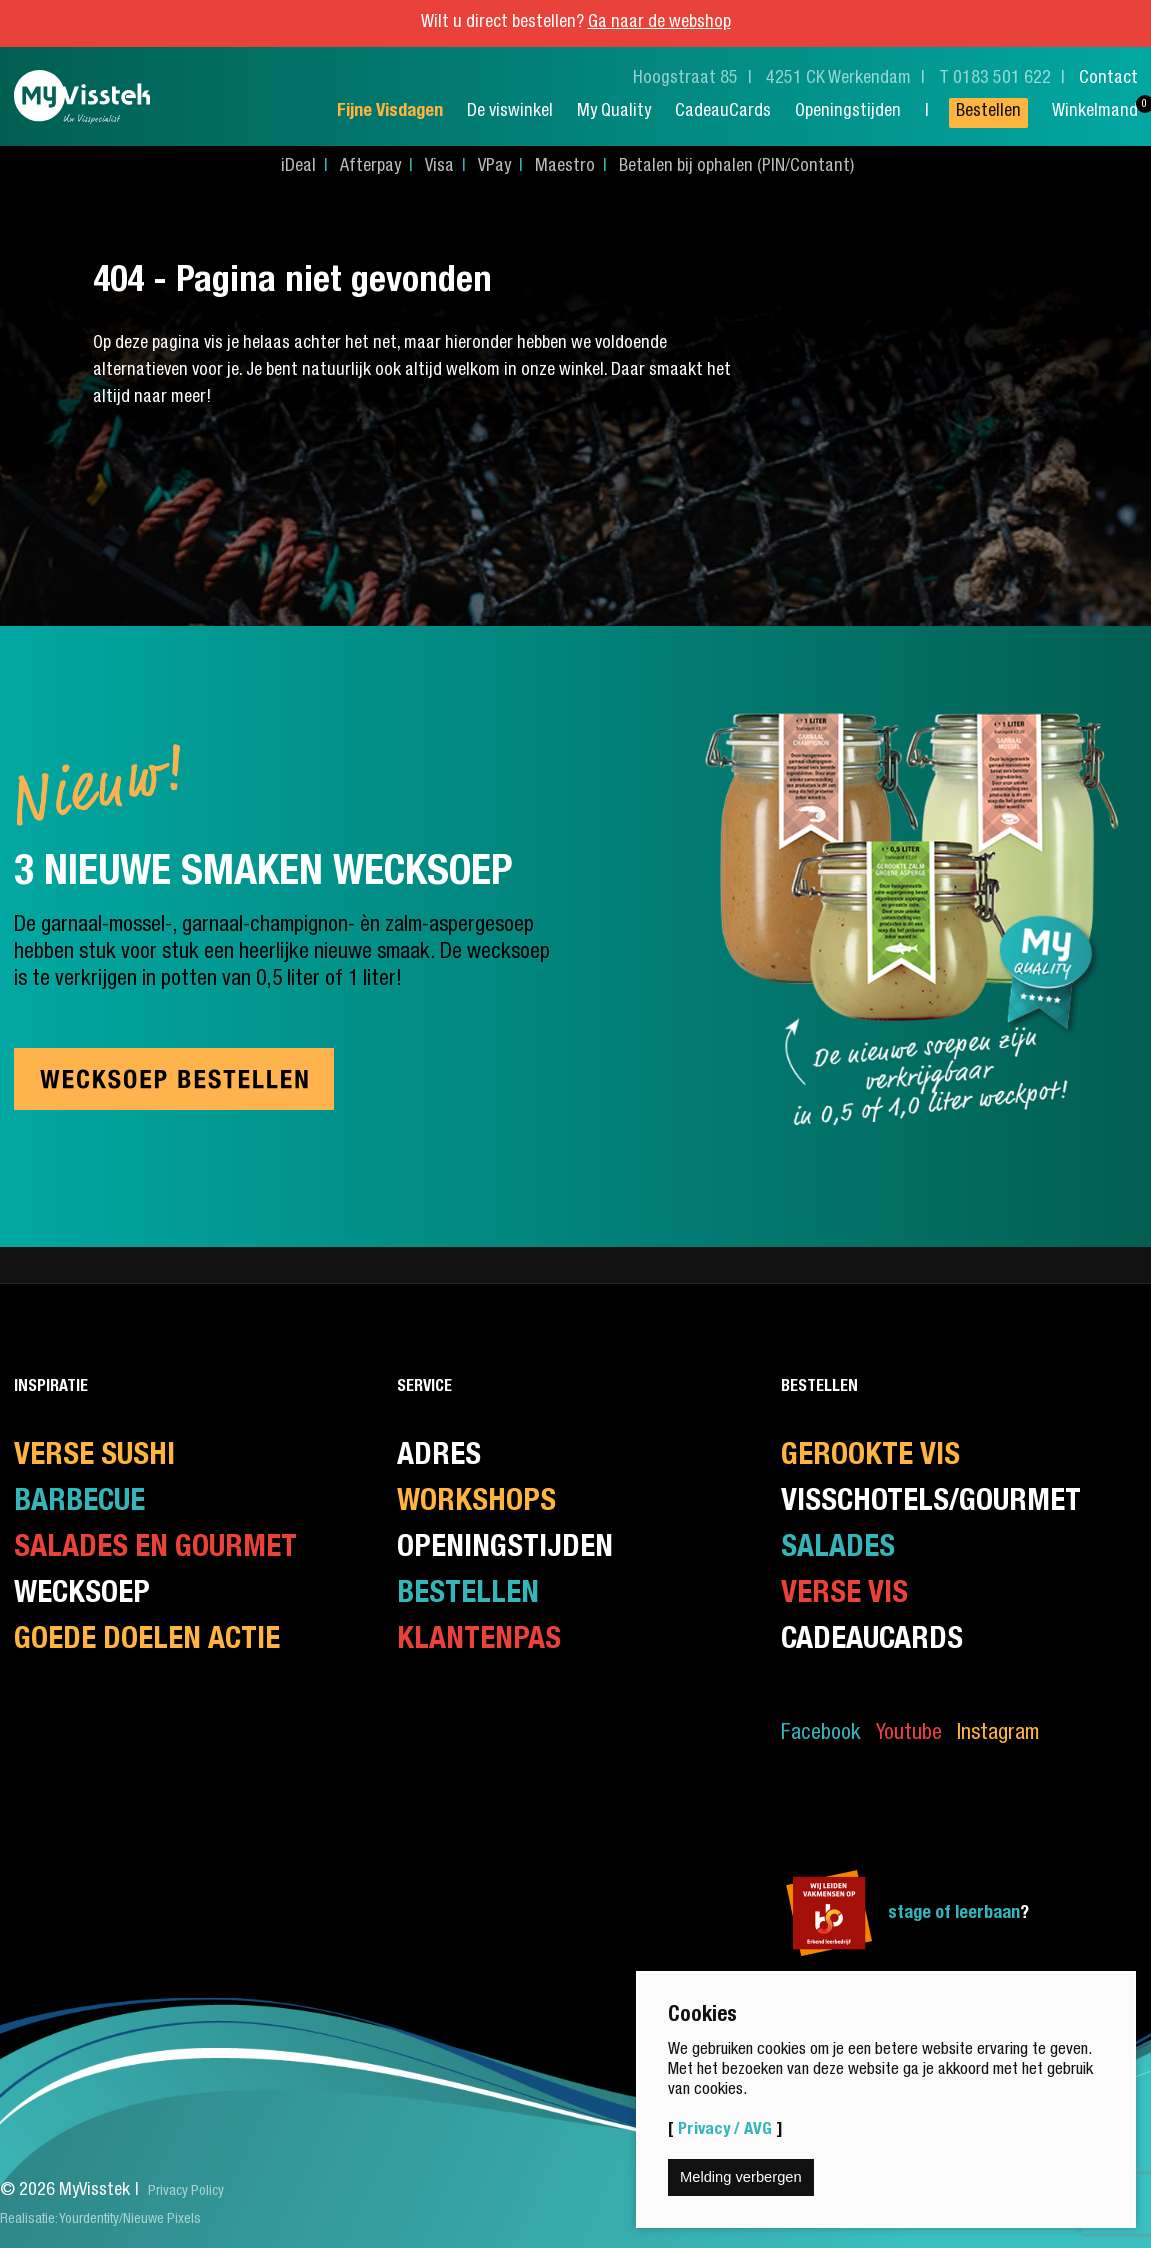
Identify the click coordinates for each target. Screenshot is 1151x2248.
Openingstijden (848, 112)
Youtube (909, 1734)
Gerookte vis (870, 1457)
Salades (838, 1549)
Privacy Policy (186, 2192)
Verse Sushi (94, 1457)
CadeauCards (723, 112)
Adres (439, 1457)
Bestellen (988, 112)
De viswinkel (510, 112)
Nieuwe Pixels (162, 2220)
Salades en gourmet (155, 1549)
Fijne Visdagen (390, 112)
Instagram (998, 1734)
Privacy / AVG (725, 2130)
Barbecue (79, 1503)
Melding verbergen (741, 2177)
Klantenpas (479, 1641)
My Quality (614, 112)
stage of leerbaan (954, 1914)
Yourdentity (89, 2220)
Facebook (821, 1734)
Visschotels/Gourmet (931, 1503)
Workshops (476, 1503)
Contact (1108, 79)
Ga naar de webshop (659, 23)
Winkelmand (1095, 112)
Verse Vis (844, 1595)
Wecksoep (82, 1595)
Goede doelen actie (147, 1641)
